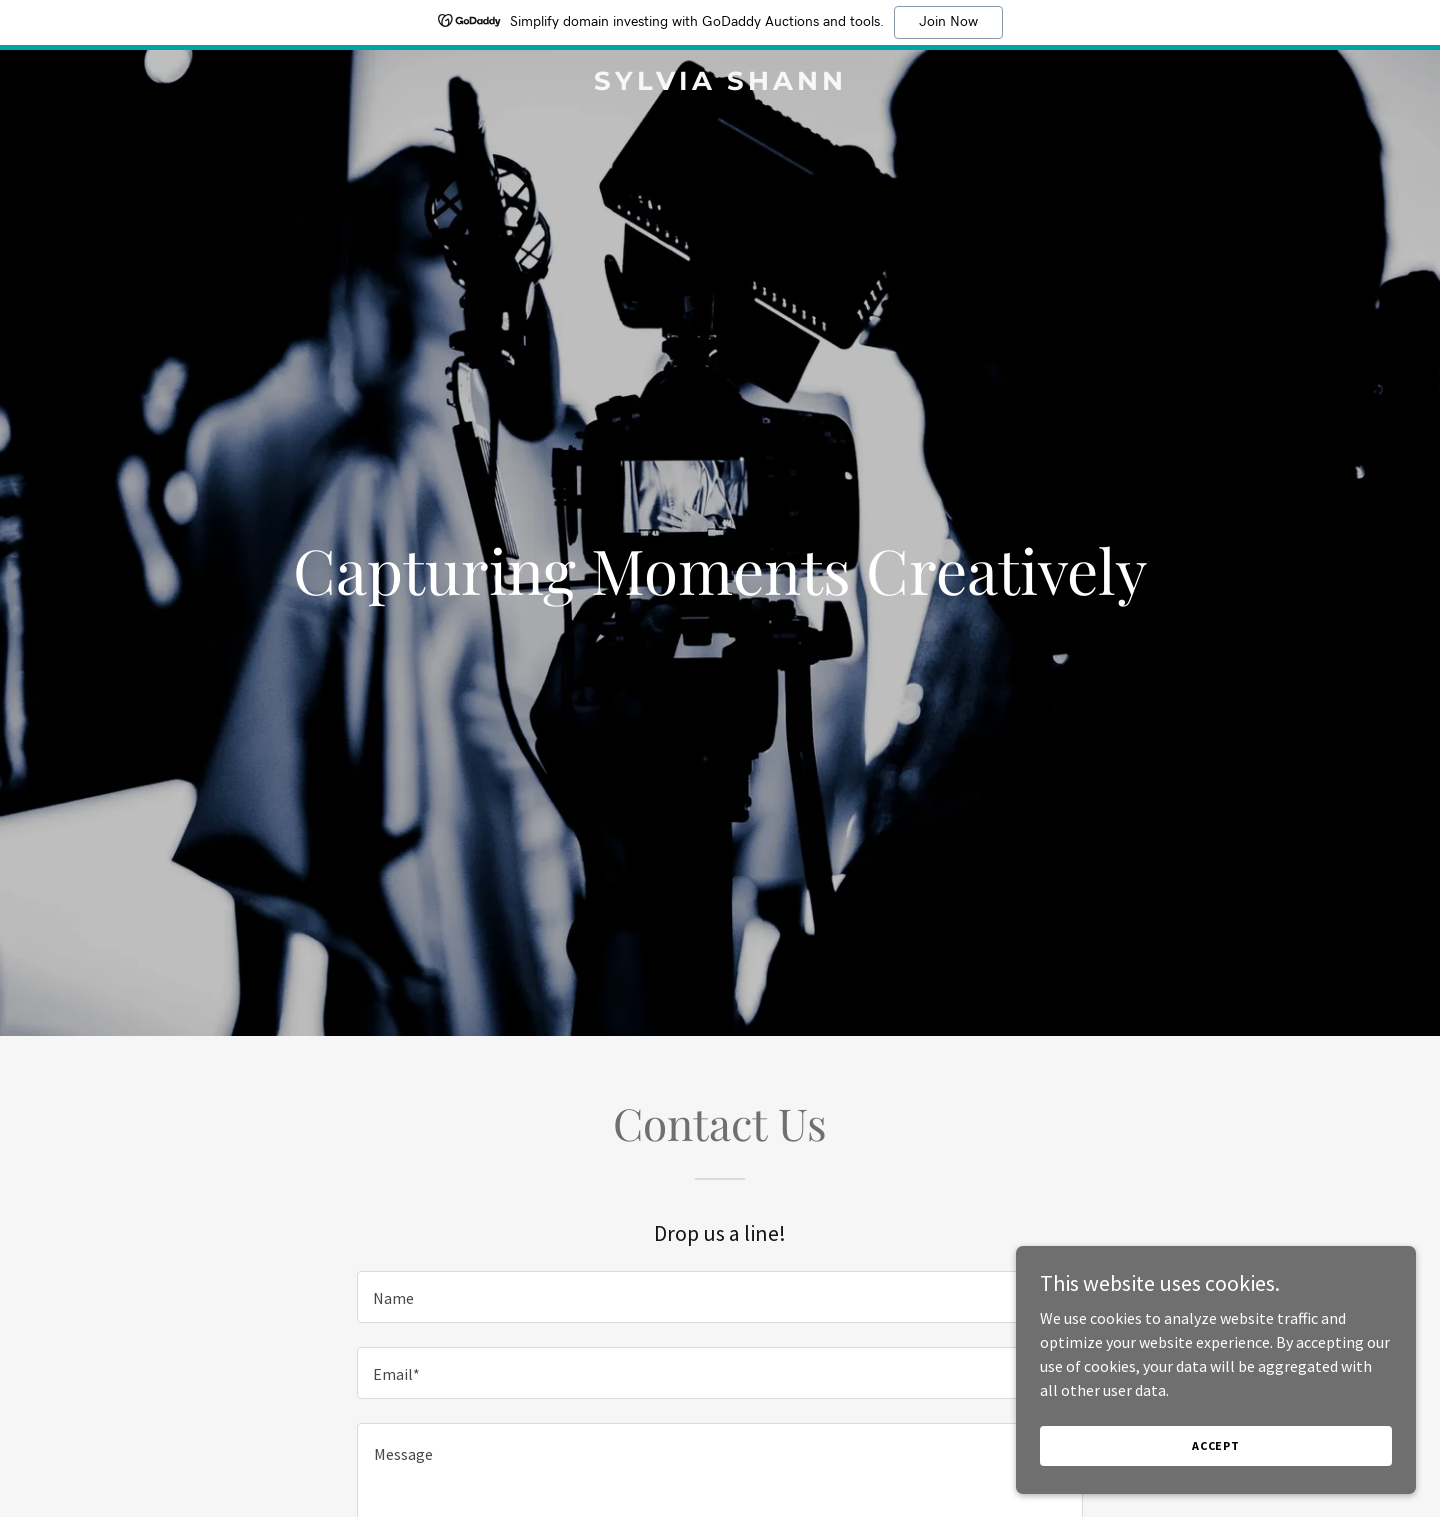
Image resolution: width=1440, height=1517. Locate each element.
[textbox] (719, 1297)
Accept (1216, 1445)
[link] (720, 84)
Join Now (948, 22)
